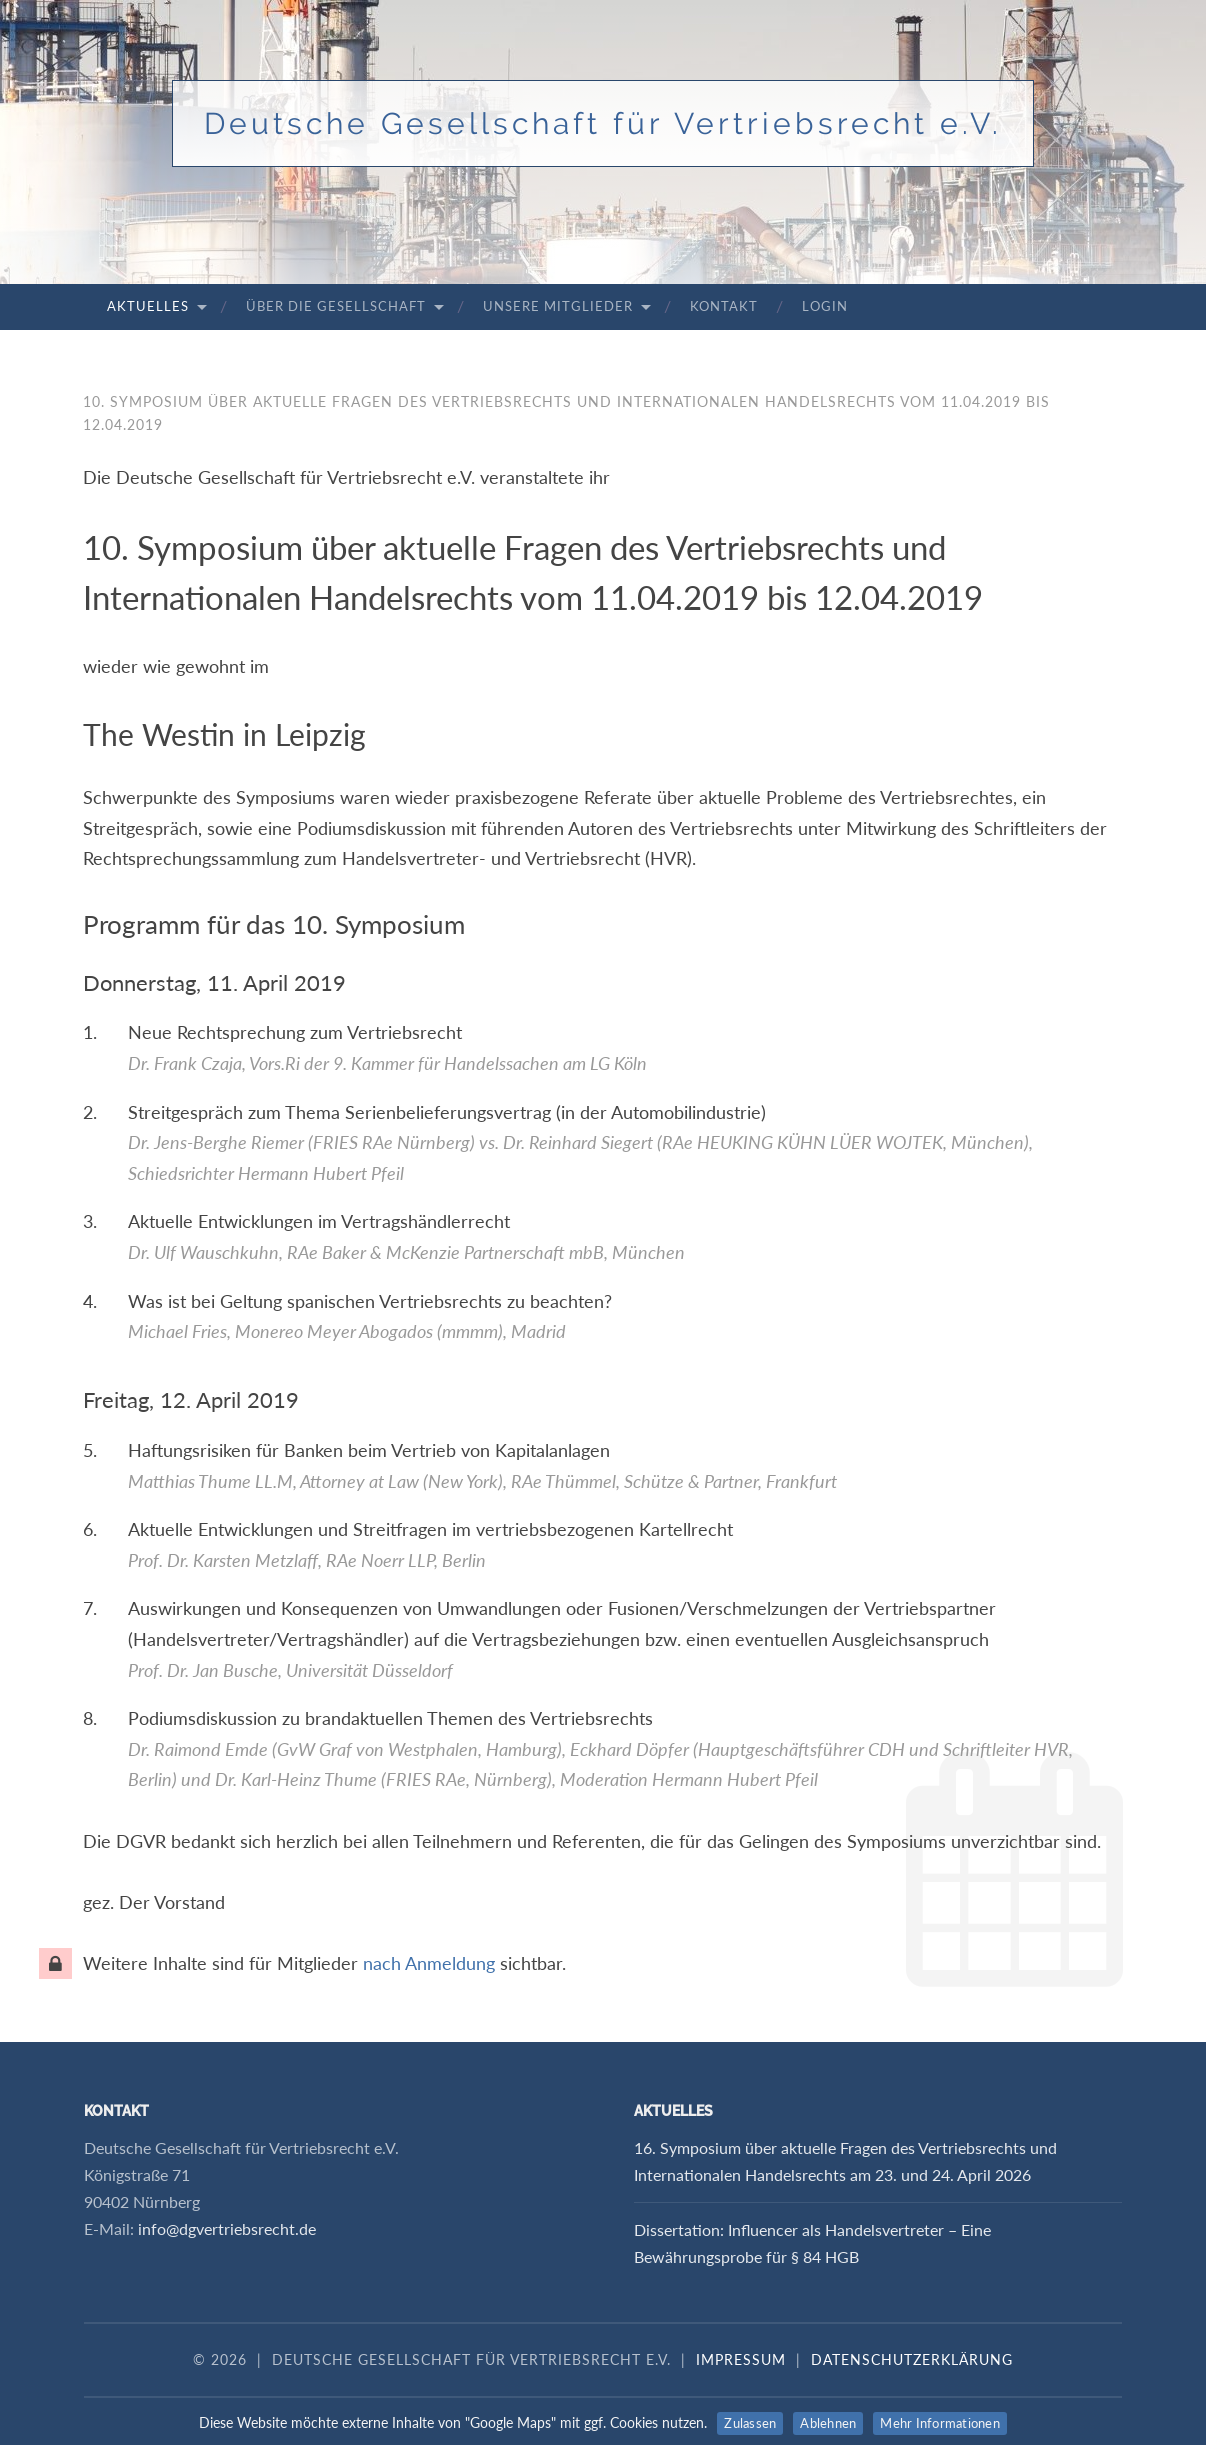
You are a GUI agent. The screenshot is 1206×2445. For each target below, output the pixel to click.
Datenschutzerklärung (912, 2359)
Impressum (741, 2359)
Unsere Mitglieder (558, 306)
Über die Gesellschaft (336, 306)
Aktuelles (148, 306)
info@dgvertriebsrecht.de (227, 2228)
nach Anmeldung (429, 1963)
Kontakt (724, 306)
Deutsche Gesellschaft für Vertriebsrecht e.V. (603, 123)
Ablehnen (828, 2423)
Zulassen (750, 2423)
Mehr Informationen (940, 2423)
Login (825, 306)
